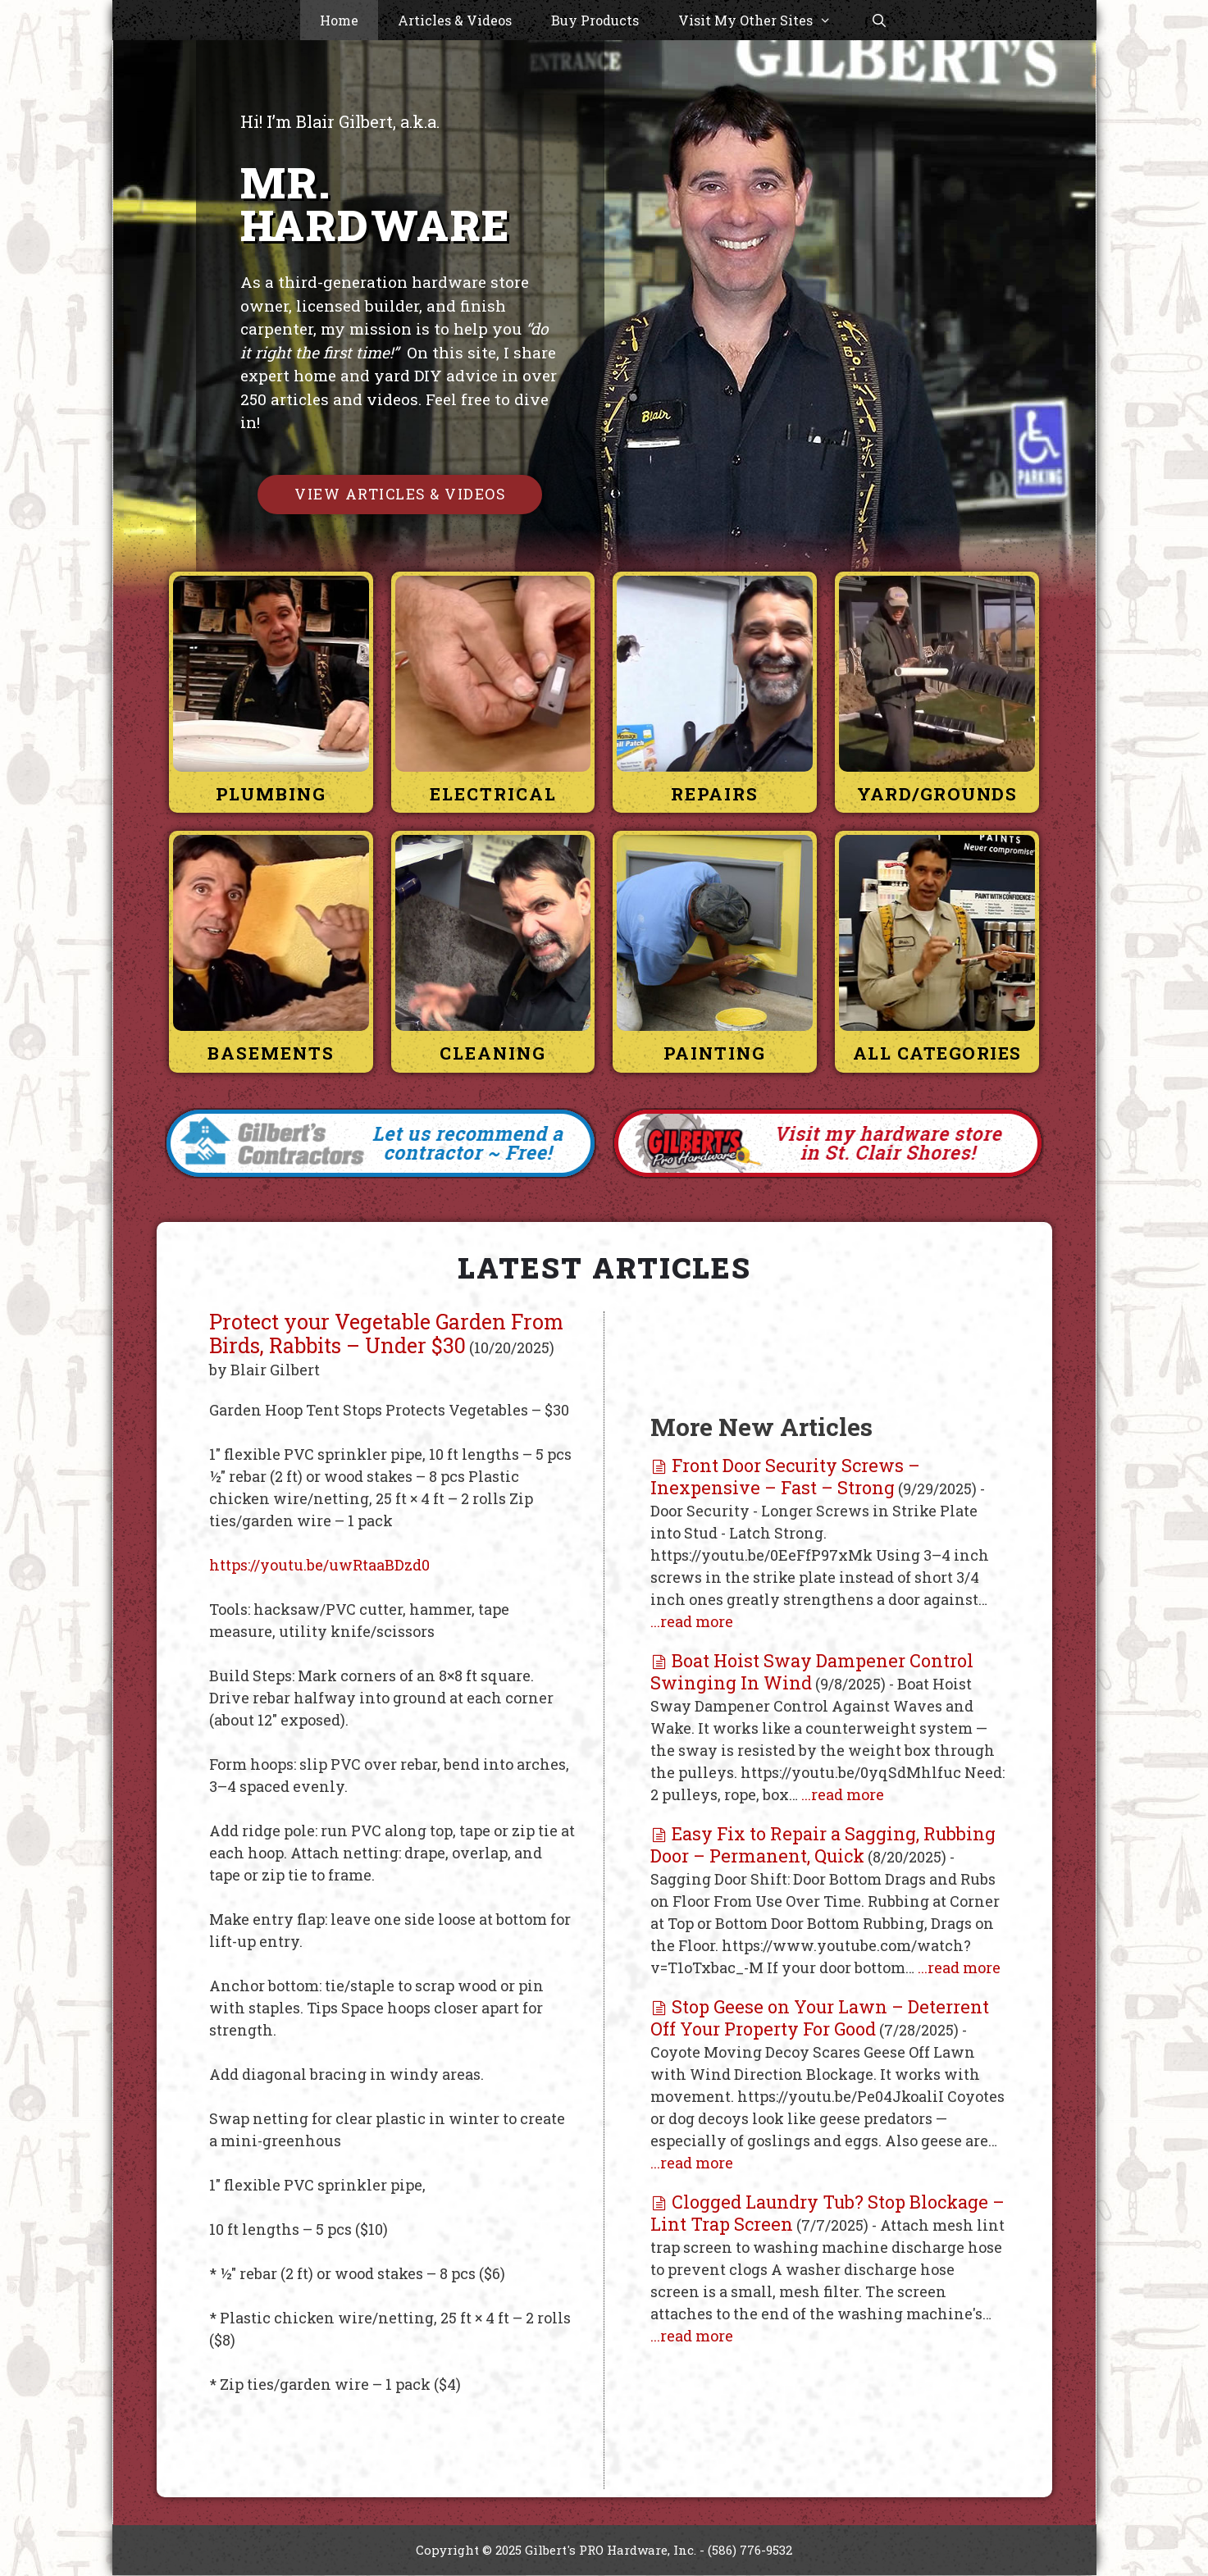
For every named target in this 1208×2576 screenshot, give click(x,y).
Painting (714, 1053)
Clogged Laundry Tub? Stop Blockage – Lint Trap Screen (827, 2213)
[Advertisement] (827, 1354)
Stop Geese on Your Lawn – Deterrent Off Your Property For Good (819, 2017)
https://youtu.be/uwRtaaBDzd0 (319, 1565)
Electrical (493, 793)
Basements (271, 1053)
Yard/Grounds (937, 793)
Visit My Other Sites (764, 20)
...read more (691, 1621)
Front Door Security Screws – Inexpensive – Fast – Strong (785, 1476)
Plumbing (271, 793)
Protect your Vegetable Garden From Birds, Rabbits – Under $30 (386, 1333)
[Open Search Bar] (879, 20)
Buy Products (595, 20)
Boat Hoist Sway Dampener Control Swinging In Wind (811, 1671)
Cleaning (493, 1053)
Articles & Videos (455, 20)
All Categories (937, 1053)
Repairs (715, 793)
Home (339, 20)
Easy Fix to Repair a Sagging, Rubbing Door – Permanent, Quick (823, 1844)
